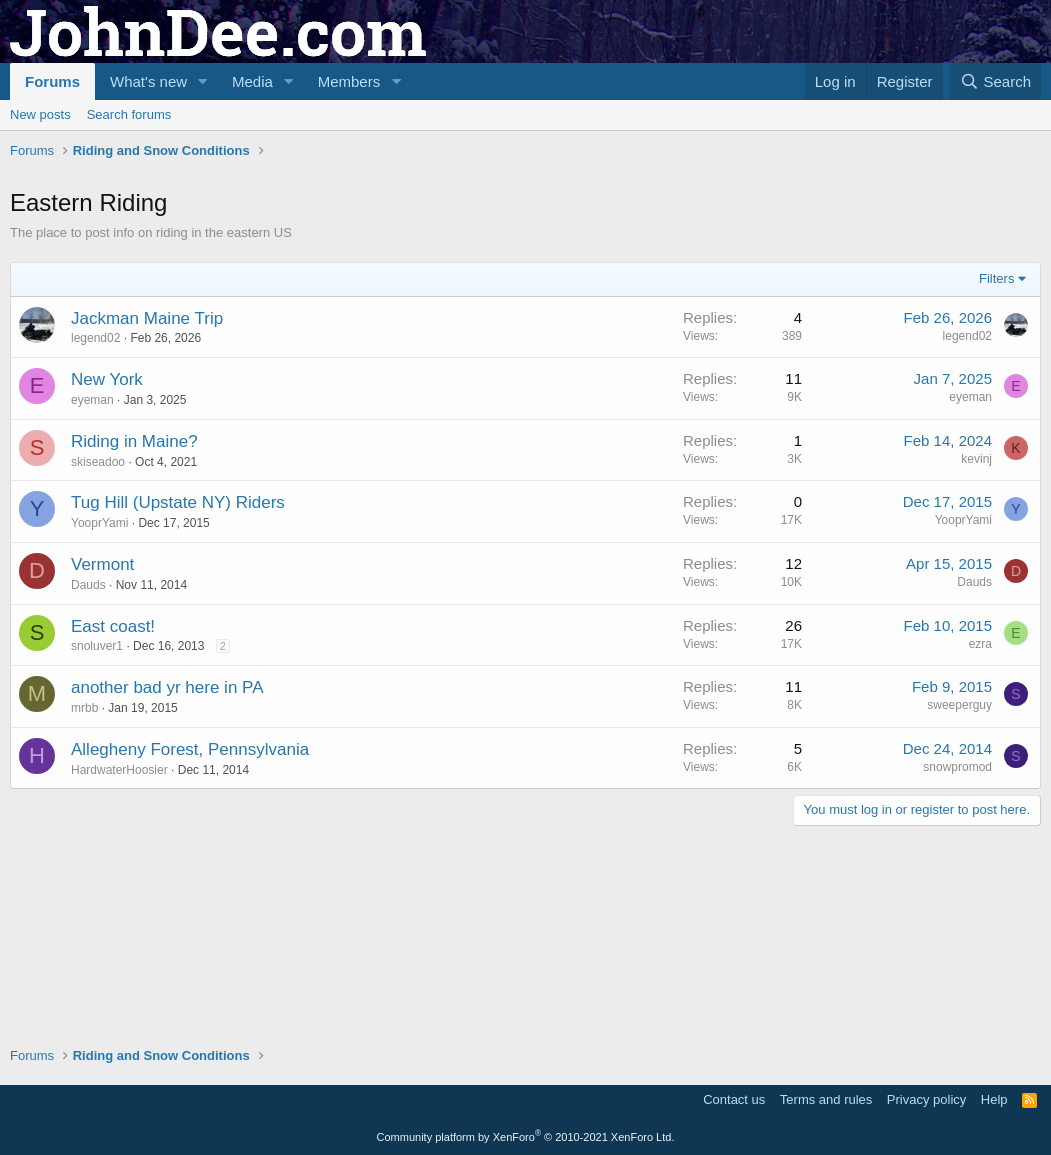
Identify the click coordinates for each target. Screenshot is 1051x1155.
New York (107, 579)
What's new (148, 81)
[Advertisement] (374, 221)
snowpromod (957, 967)
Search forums (129, 114)
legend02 (95, 538)
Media (252, 81)
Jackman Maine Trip (147, 518)
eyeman (92, 600)
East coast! (113, 826)
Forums (52, 81)
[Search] (995, 81)
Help (994, 1099)
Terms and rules (826, 1099)
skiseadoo (98, 662)
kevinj (976, 659)
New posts (40, 114)
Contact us (734, 1099)
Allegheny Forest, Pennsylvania (190, 949)
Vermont (102, 764)
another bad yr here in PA (167, 887)
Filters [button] (996, 478)
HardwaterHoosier (119, 970)
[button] (203, 81)
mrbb (84, 908)
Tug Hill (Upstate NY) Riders (178, 702)
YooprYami (99, 723)
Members (349, 81)
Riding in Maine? (134, 641)
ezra (980, 844)
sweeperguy (959, 905)
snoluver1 (97, 846)
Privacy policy (926, 1099)
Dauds (88, 785)
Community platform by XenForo (526, 1137)
